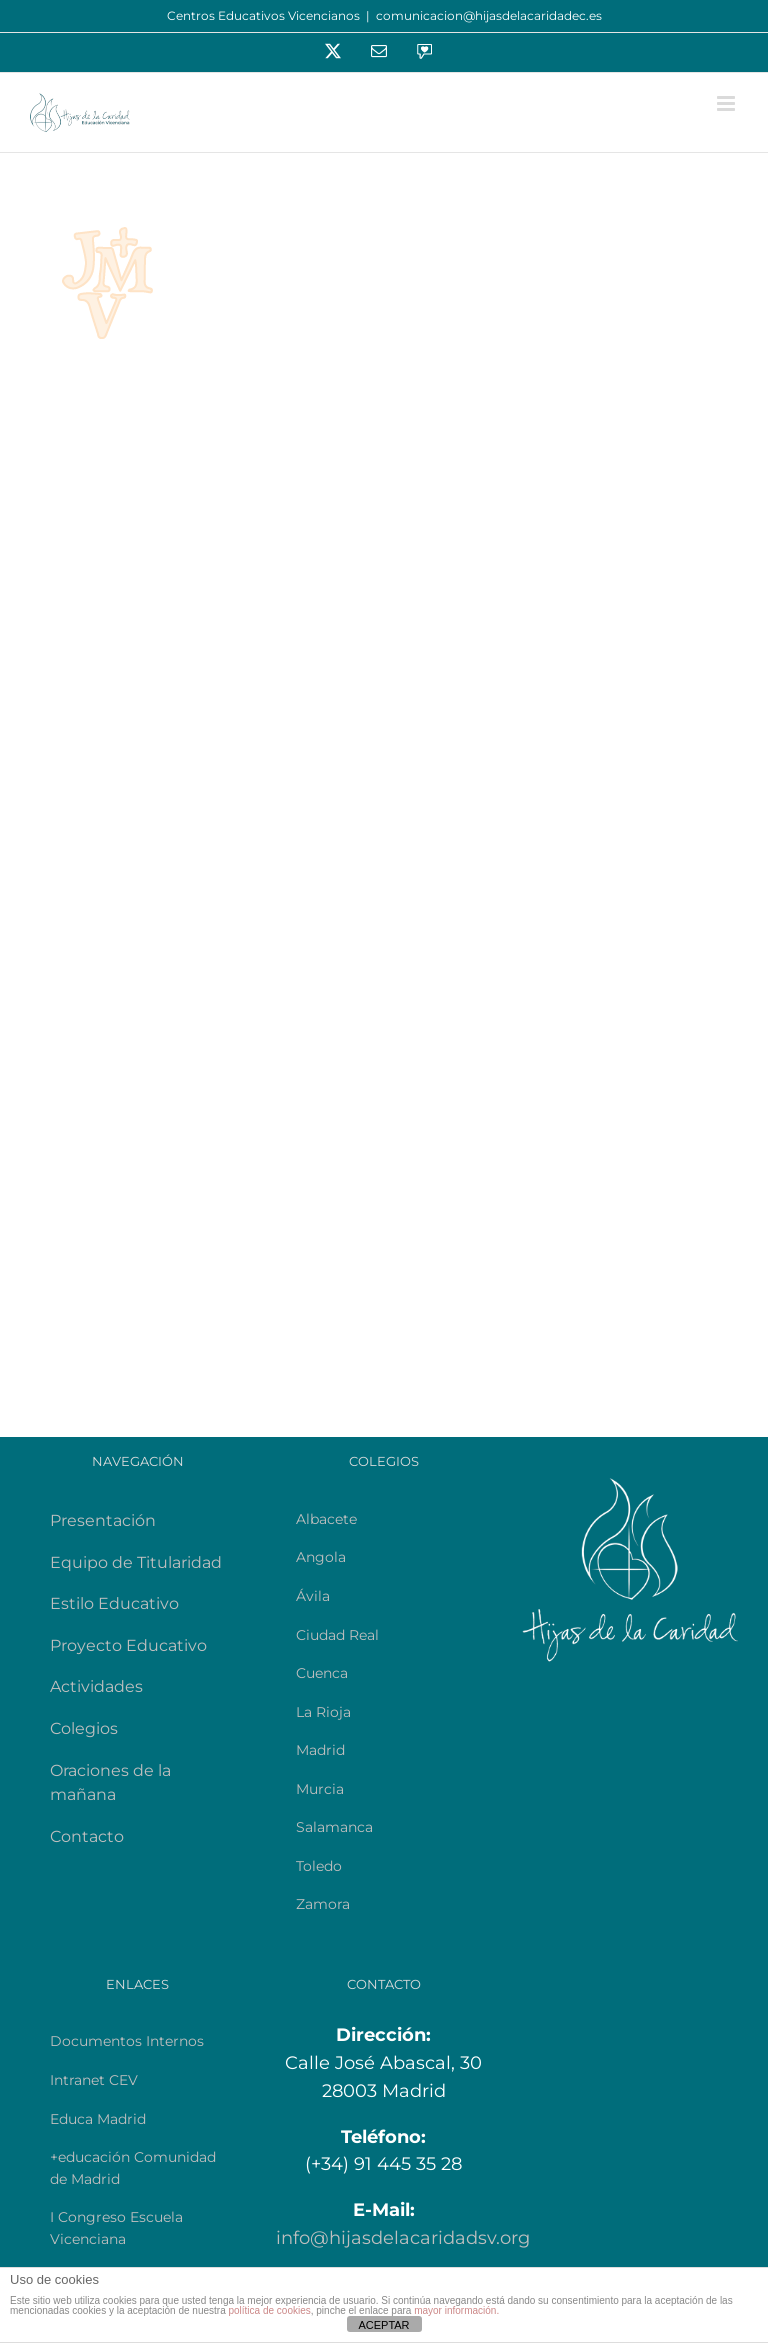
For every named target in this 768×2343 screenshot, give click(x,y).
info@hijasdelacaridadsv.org (403, 2238)
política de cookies (269, 2310)
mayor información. (456, 2310)
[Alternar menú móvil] (727, 103)
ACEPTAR (383, 2325)
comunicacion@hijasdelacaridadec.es (489, 15)
